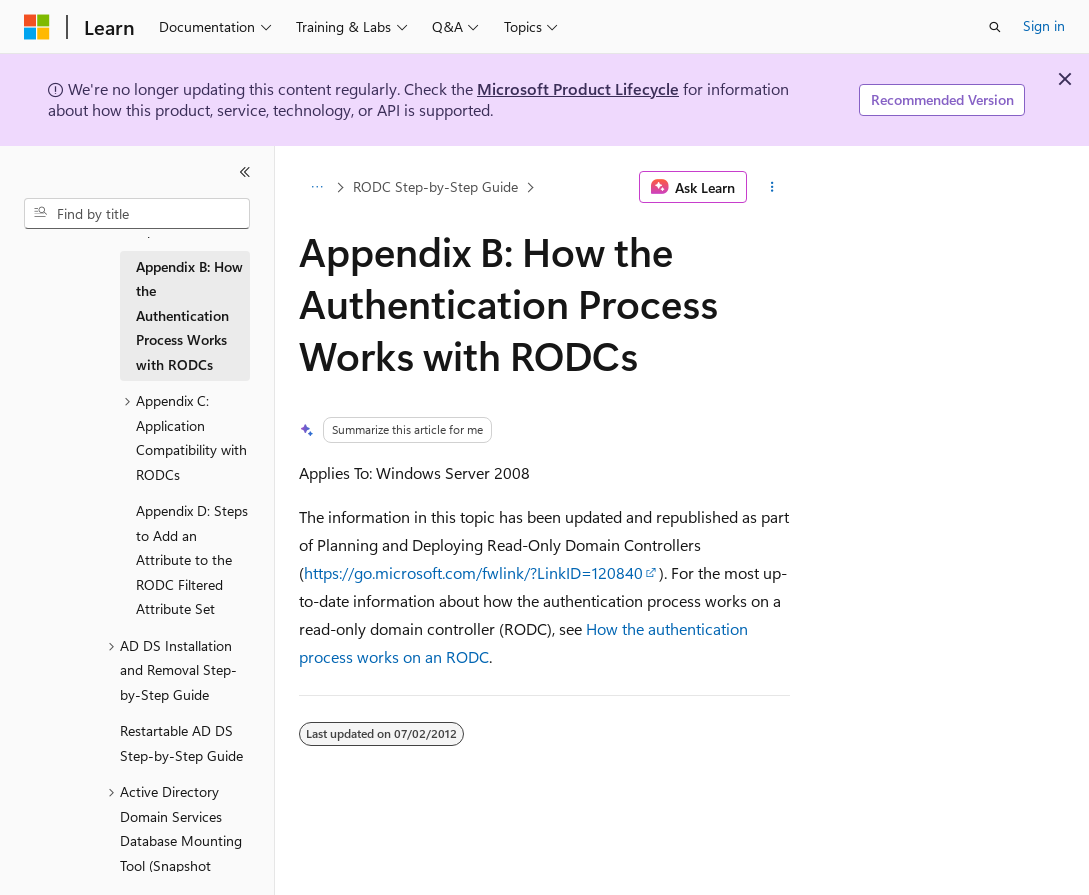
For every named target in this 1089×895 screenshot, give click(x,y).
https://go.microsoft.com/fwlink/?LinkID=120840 (473, 572)
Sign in (1044, 25)
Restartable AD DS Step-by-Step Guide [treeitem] (181, 743)
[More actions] (772, 187)
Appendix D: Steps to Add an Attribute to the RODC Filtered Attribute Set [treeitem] (192, 559)
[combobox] (137, 214)
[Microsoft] (37, 27)
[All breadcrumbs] (316, 187)
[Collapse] (245, 172)
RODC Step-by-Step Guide (435, 186)
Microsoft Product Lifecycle (578, 88)
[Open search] (995, 27)
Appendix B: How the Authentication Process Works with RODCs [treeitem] (189, 315)
